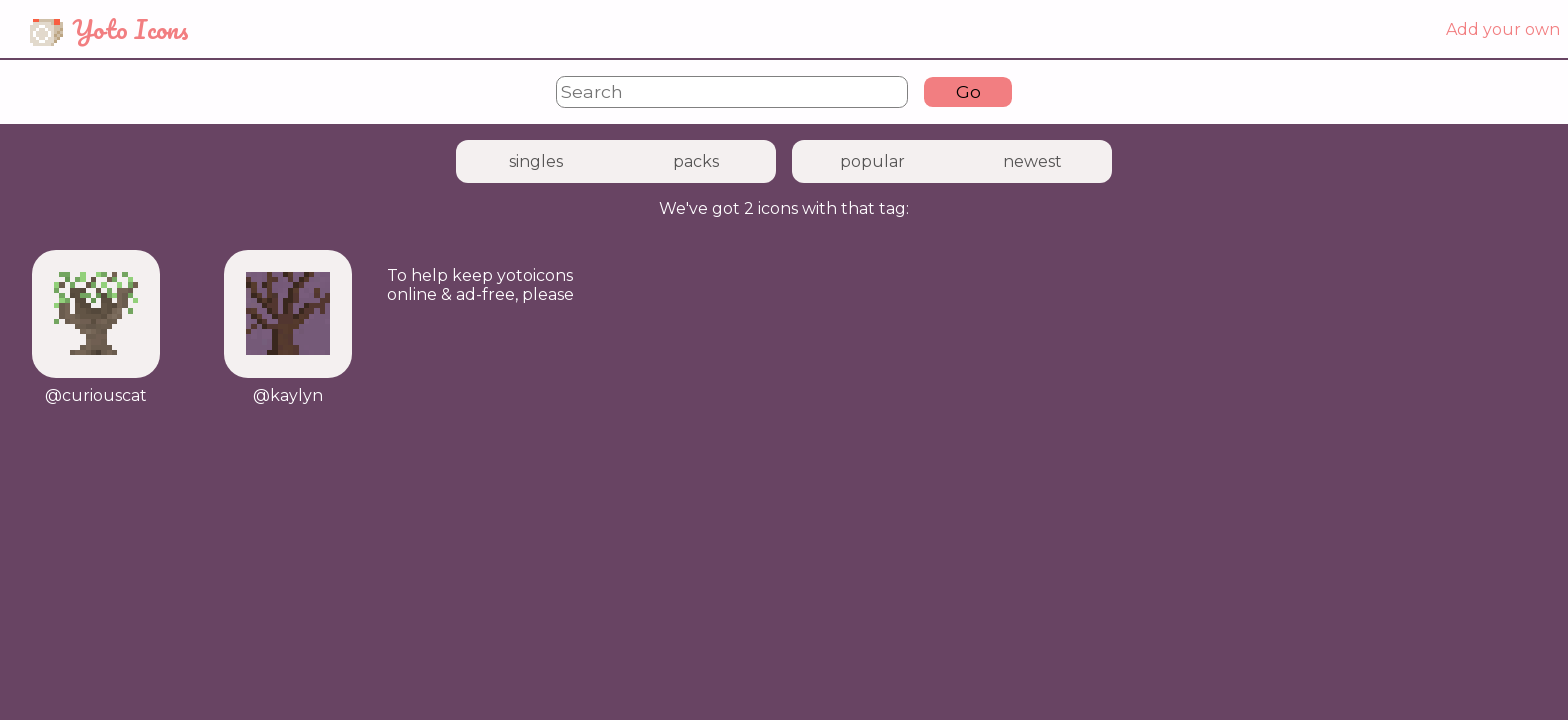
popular (872, 161)
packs (696, 161)
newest (1032, 161)
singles (536, 161)
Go (968, 91)
